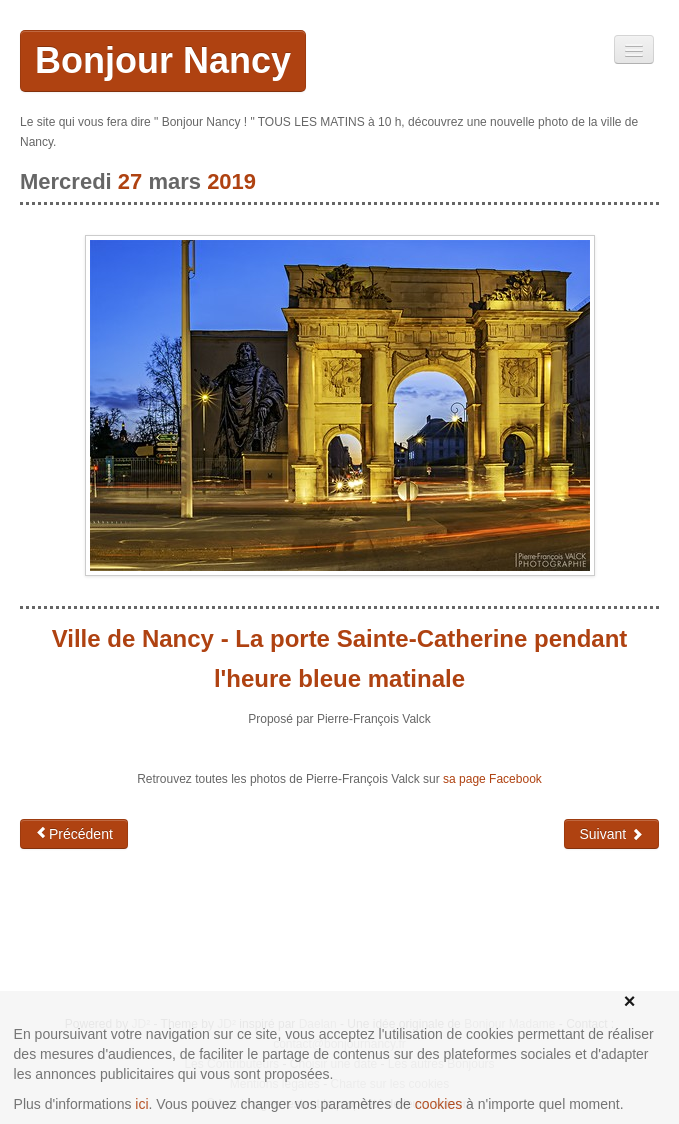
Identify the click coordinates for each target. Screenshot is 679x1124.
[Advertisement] (180, 929)
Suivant (611, 834)
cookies (438, 1104)
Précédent (74, 833)
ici (141, 1104)
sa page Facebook (492, 779)
